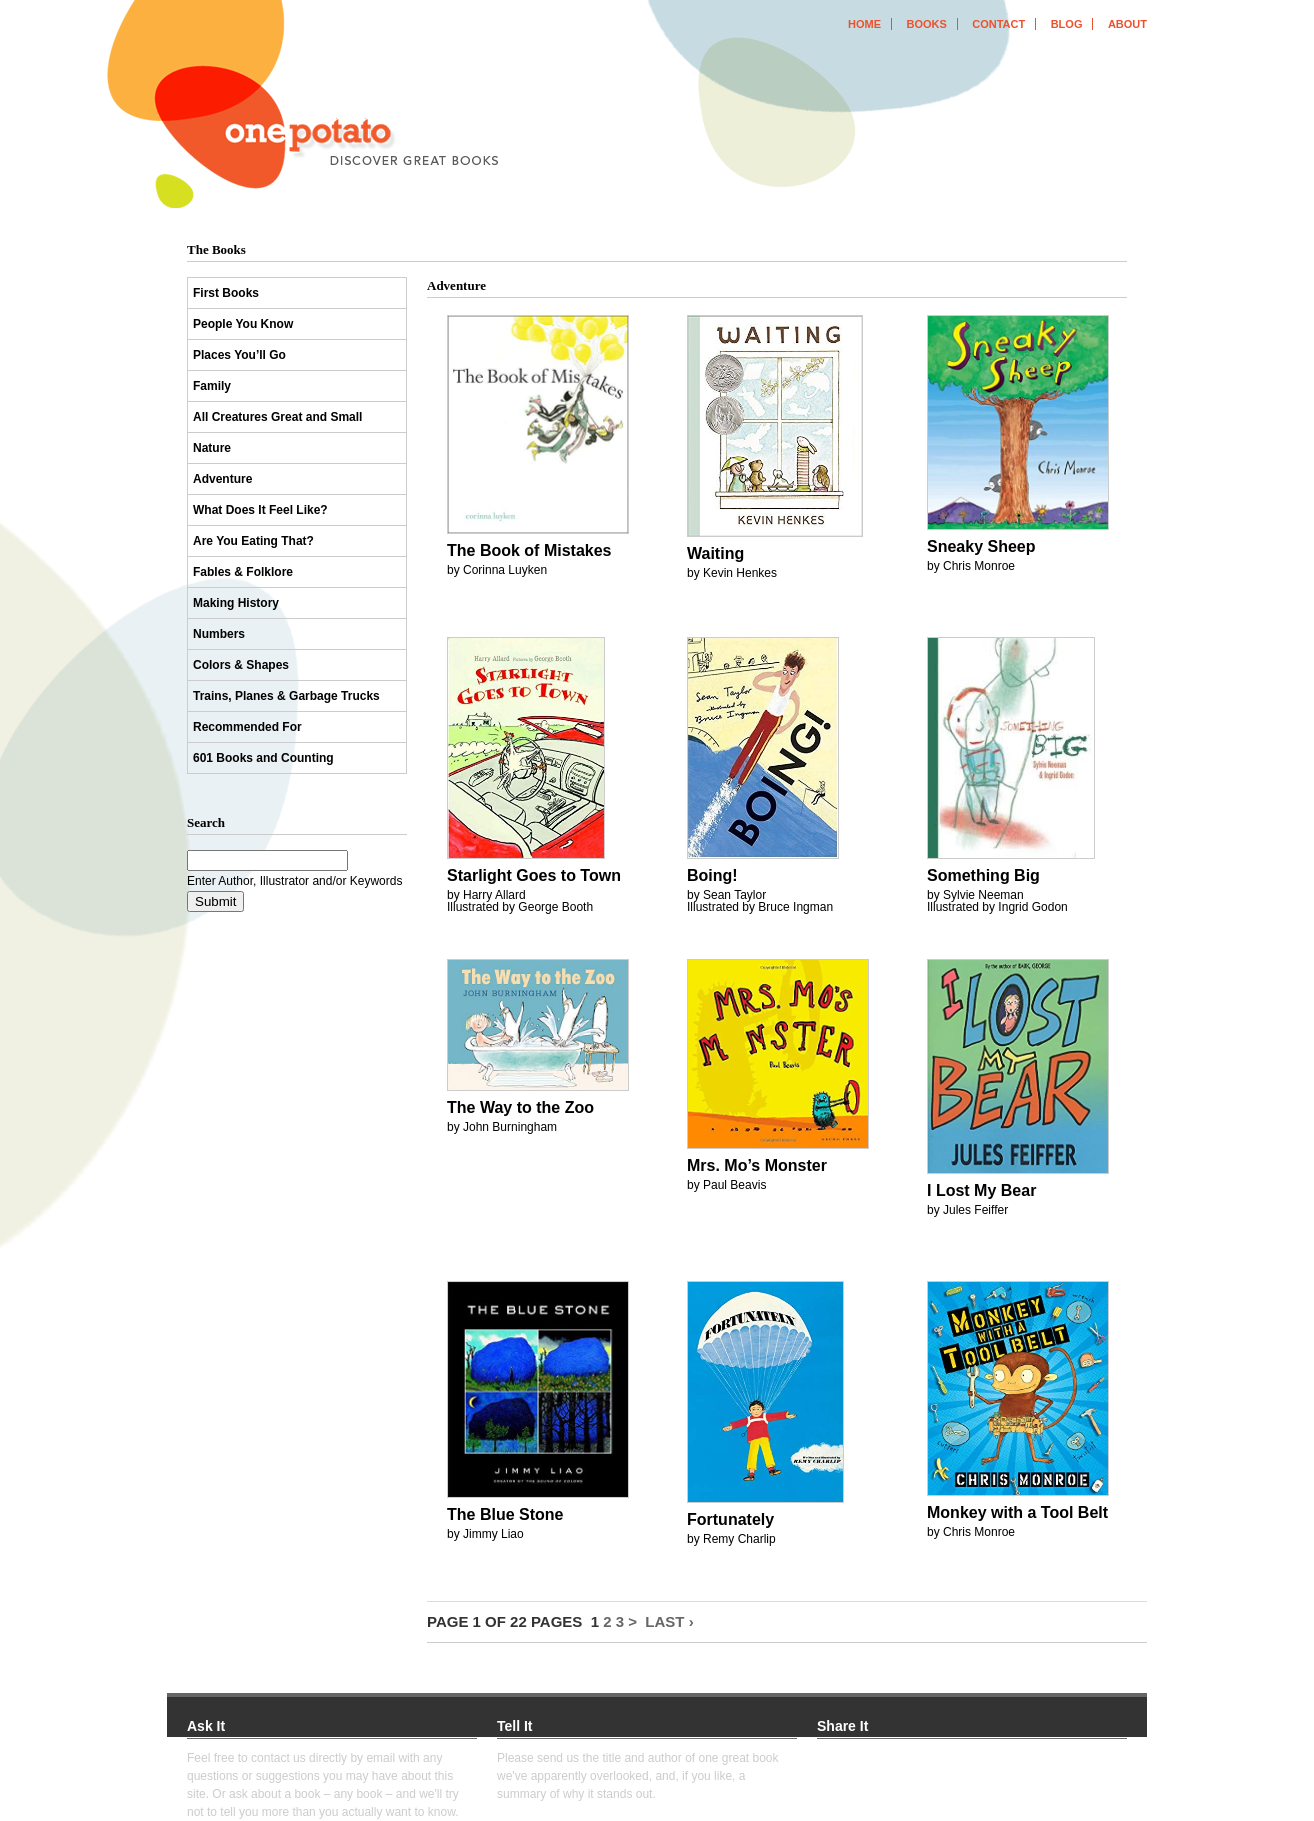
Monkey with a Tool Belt (1017, 1512)
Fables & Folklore (243, 572)
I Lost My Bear (981, 1190)
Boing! (712, 875)
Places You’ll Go (239, 355)
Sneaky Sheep (981, 546)
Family (212, 386)
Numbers (219, 634)
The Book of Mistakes (529, 550)
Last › (669, 1621)
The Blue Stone (505, 1514)
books (926, 24)
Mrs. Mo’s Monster (757, 1165)
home (864, 24)
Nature (212, 448)
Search (206, 822)
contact (998, 24)
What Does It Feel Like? (260, 510)
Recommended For (247, 727)
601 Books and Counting (263, 758)
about (1127, 24)
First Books (226, 293)
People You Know (243, 324)
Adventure (222, 479)
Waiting (715, 553)
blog (1067, 24)
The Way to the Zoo (520, 1107)
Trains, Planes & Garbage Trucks (286, 696)
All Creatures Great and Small (277, 417)
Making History (236, 603)
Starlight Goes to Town (534, 875)
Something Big (983, 875)
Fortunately (730, 1519)
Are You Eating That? (253, 541)
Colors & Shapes (241, 665)
